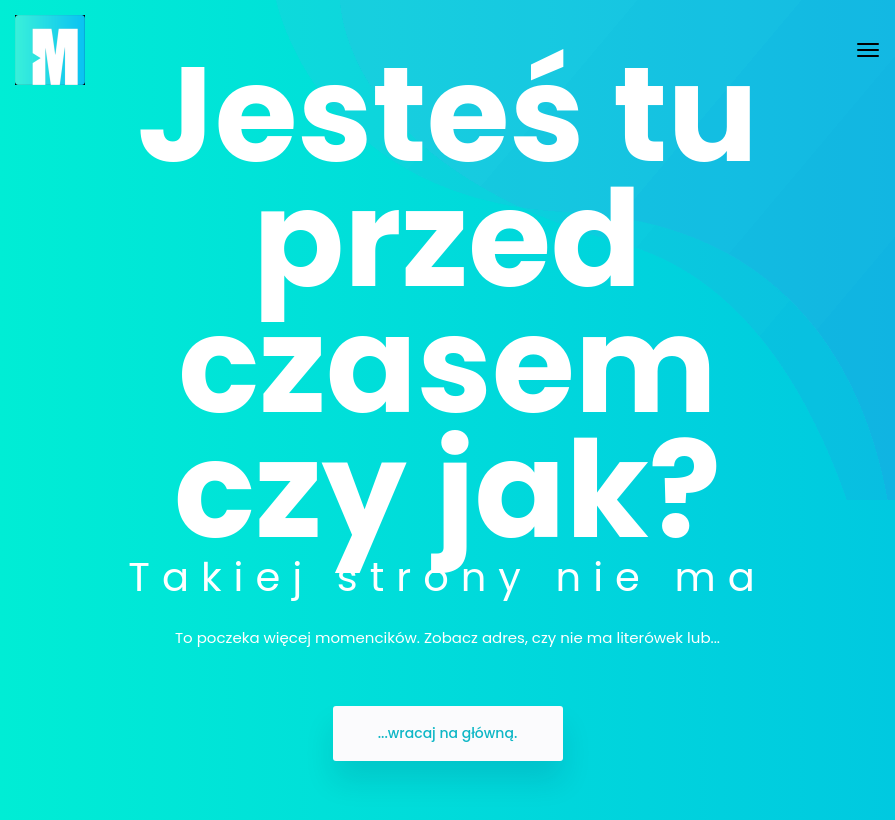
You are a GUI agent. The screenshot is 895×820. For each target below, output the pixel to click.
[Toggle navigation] (868, 50)
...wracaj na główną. (448, 733)
